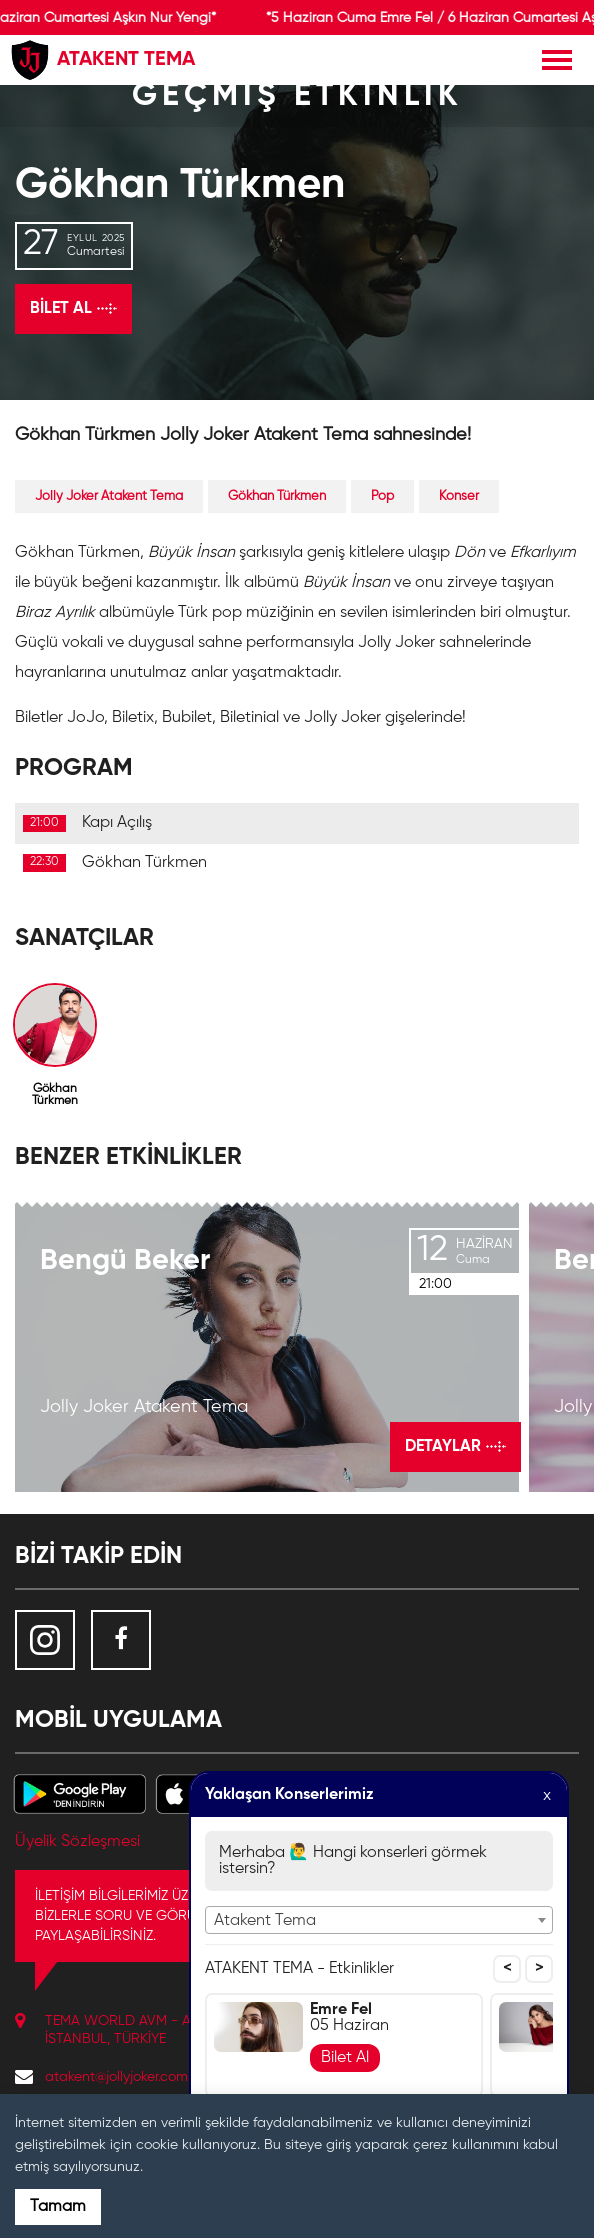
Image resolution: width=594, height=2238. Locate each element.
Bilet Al (345, 2058)
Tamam (58, 2207)
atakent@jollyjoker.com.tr (122, 2077)
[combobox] (379, 1920)
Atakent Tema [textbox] (265, 1921)
